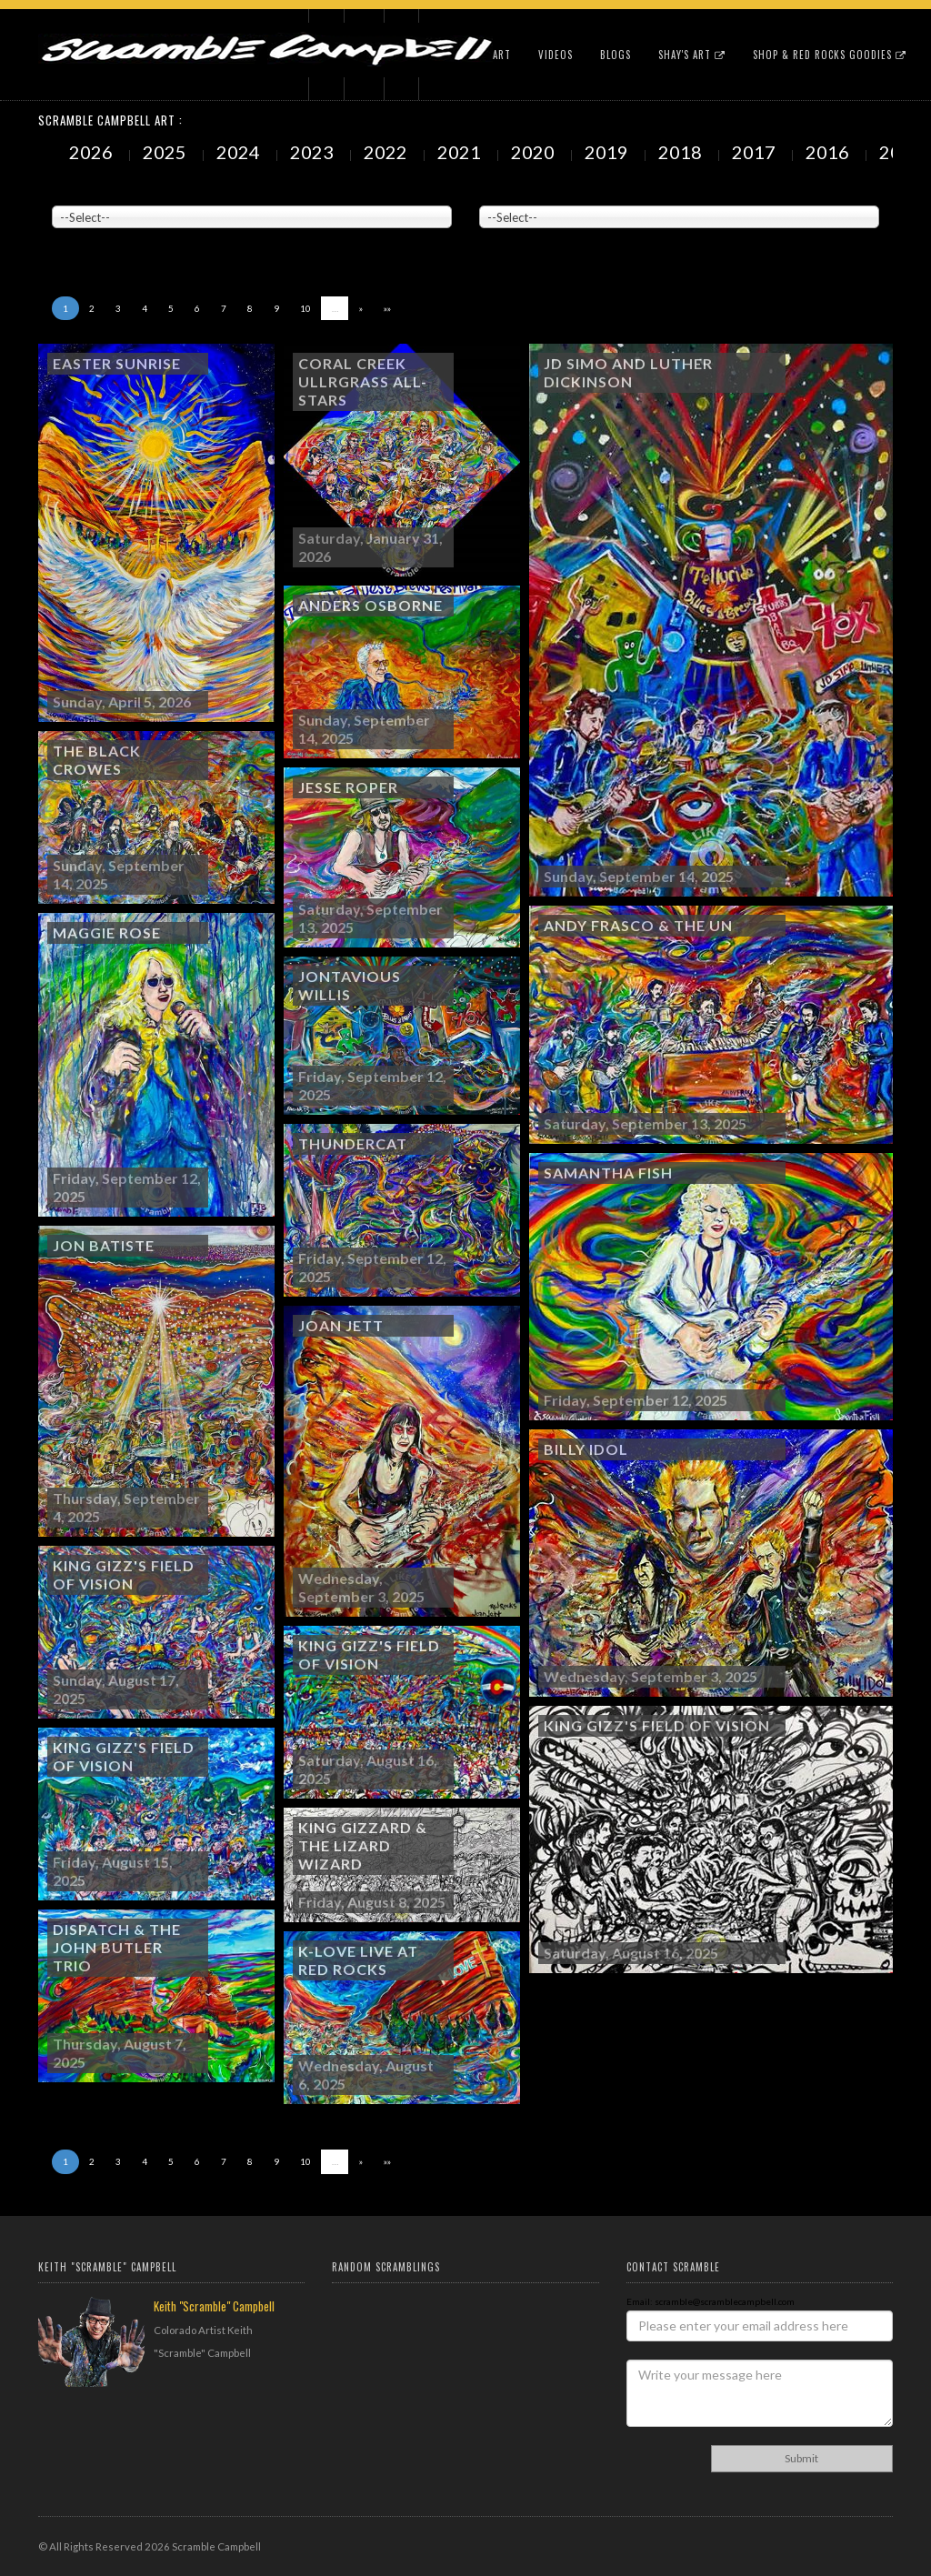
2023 (313, 152)
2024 (240, 152)
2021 (461, 152)
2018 (682, 152)
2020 (534, 152)
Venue (65, 191)
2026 (92, 152)
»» (387, 308)
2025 (166, 152)
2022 (387, 152)
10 (305, 308)
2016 (829, 152)
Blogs (615, 54)
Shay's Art (692, 54)
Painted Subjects (516, 191)
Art (502, 54)
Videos (555, 54)
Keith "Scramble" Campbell (214, 2306)
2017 (755, 152)
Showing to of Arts (101, 237)
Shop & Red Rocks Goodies (829, 54)
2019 (608, 152)
